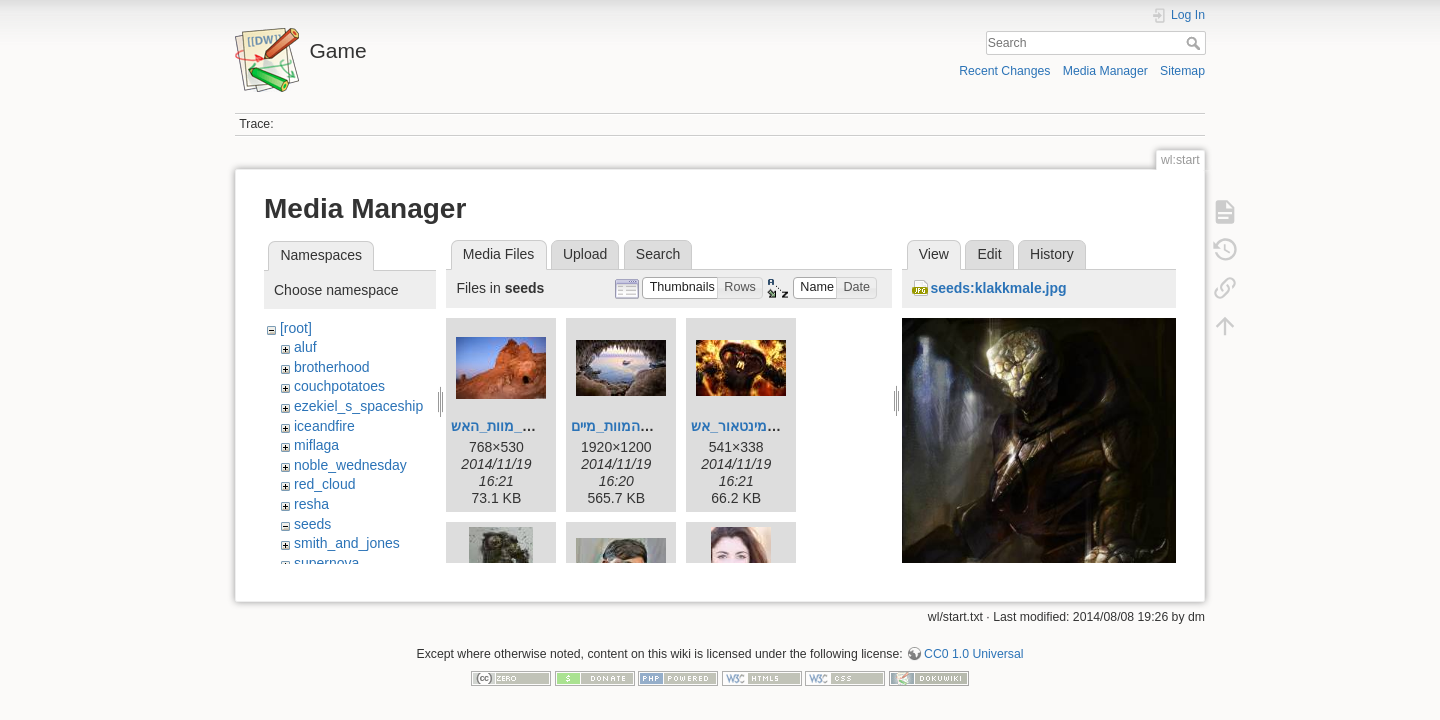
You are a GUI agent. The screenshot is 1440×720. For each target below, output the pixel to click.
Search (1195, 43)
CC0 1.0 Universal (973, 646)
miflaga (316, 445)
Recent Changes (1004, 71)
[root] (296, 328)
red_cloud (325, 484)
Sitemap (1182, 71)
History (1052, 254)
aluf (305, 347)
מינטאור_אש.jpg (741, 426)
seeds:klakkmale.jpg (998, 288)
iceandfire (324, 426)
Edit (989, 254)
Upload (585, 254)
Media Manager (1105, 71)
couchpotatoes (339, 386)
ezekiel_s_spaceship (358, 406)
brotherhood (332, 367)
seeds (312, 524)
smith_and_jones (347, 543)
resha (311, 504)
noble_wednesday (350, 465)
